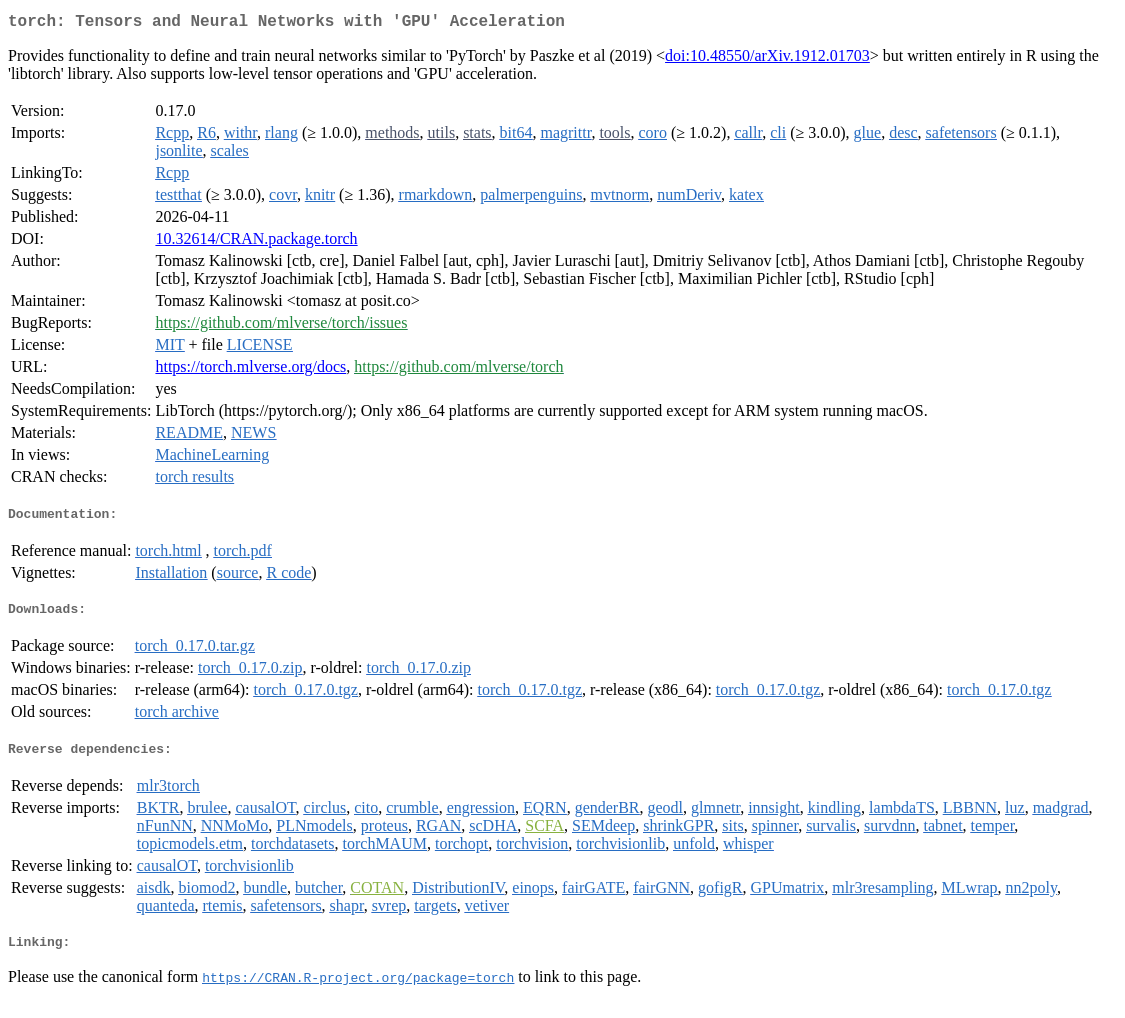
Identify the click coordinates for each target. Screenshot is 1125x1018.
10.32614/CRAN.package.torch (256, 242)
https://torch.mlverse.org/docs (250, 370)
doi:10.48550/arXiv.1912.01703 (767, 59)
